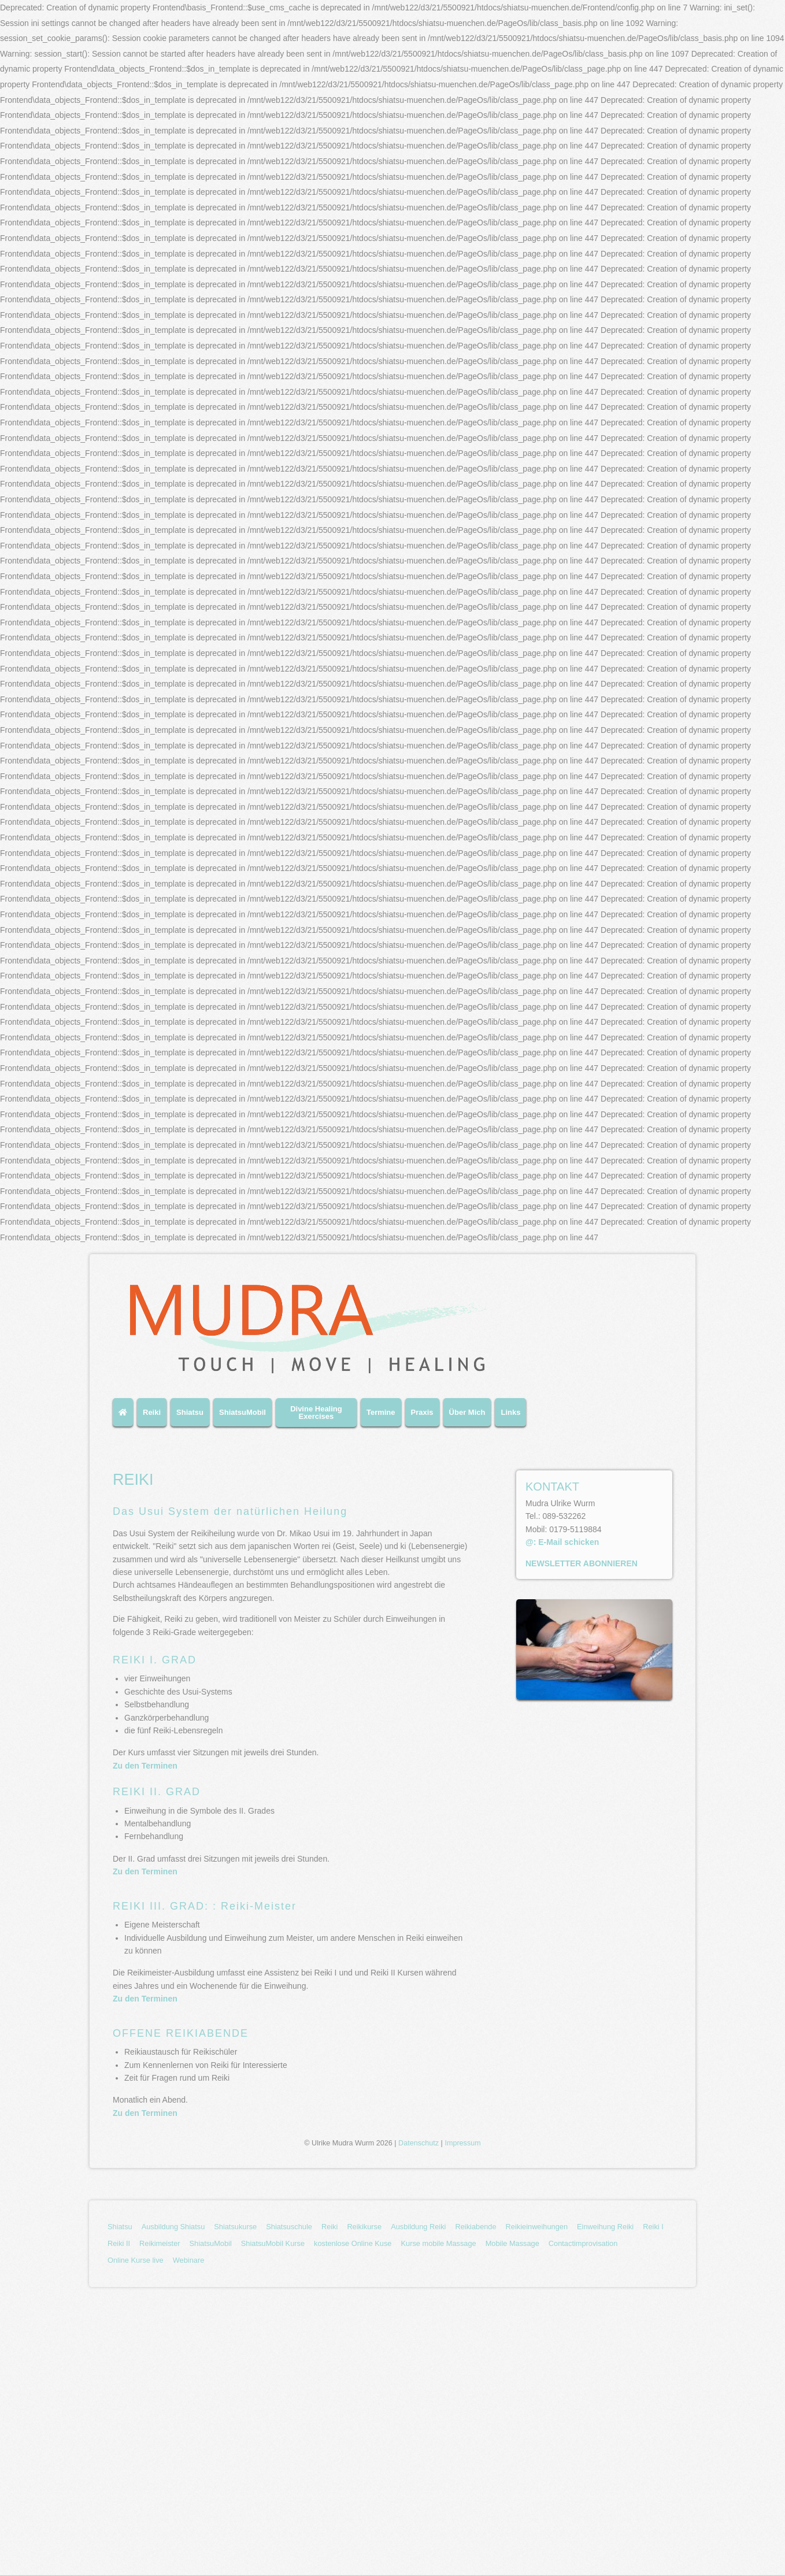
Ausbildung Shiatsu (173, 2226)
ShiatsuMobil (242, 1412)
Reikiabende (475, 2226)
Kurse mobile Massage (438, 2243)
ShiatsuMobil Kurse (273, 2243)
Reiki (152, 1412)
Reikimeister (159, 2243)
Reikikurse (364, 2226)
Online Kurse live (136, 2260)
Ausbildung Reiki (418, 2226)
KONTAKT (552, 1486)
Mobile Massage (512, 2243)
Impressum (462, 2143)
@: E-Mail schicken (562, 1542)
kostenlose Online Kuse (352, 2243)
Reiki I (653, 2226)
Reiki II (119, 2243)
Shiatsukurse (235, 2226)
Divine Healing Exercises (316, 1412)
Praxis (422, 1412)
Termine (380, 1412)
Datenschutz (418, 2143)
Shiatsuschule (289, 2226)
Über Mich (467, 1412)
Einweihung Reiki (605, 2226)
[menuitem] (125, 1417)
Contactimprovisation (583, 2243)
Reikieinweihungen (537, 2226)
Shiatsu (189, 1412)
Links (510, 1412)
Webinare (189, 2260)
